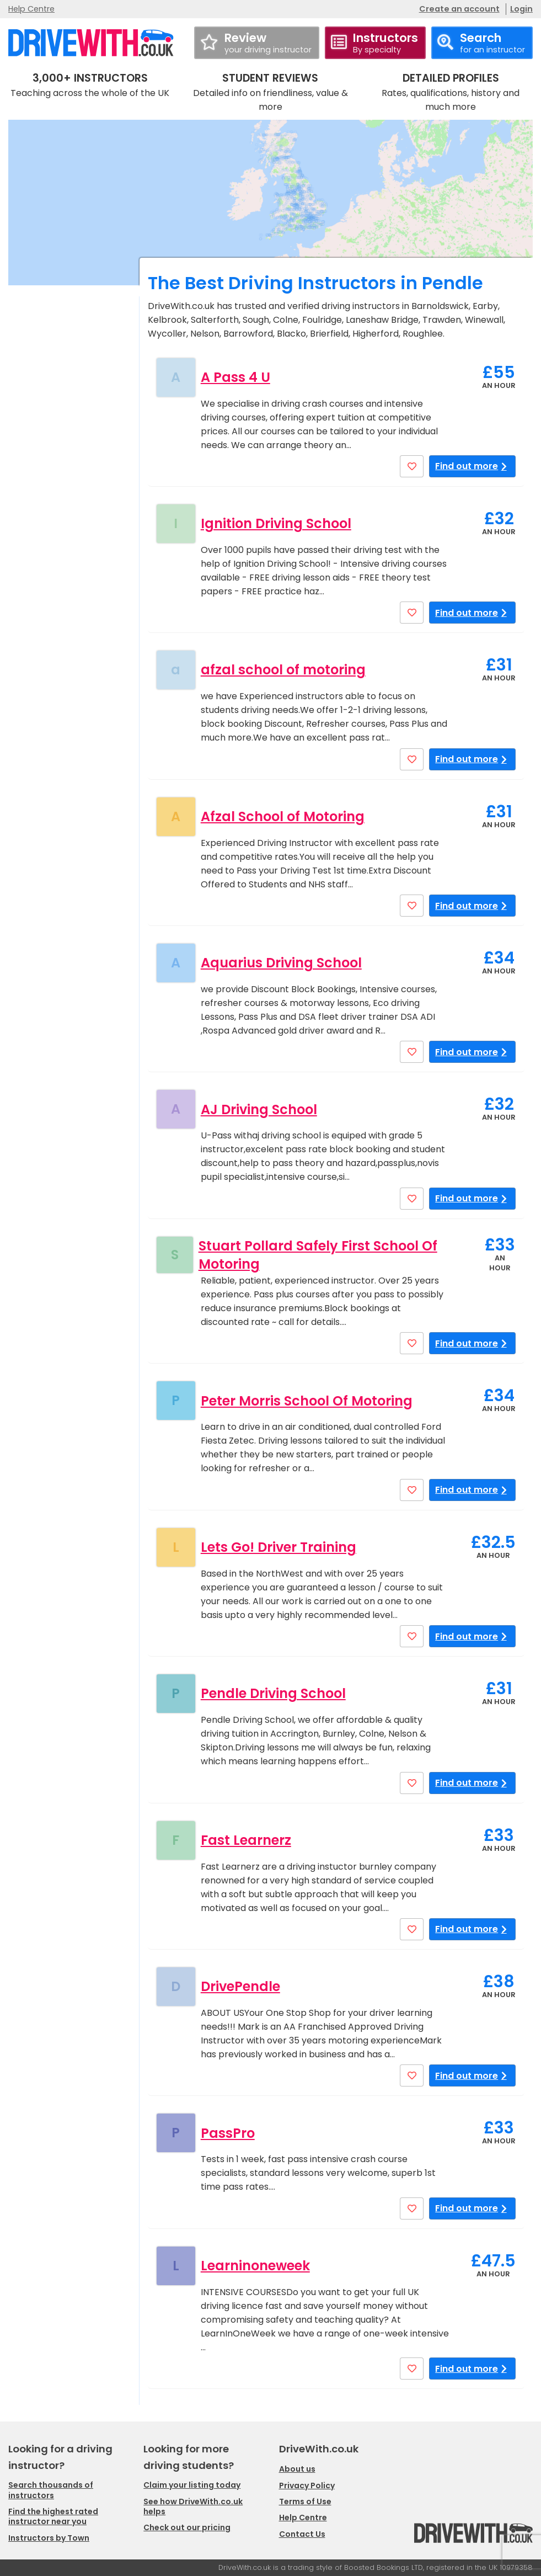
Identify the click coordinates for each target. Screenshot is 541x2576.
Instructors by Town (48, 2537)
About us (297, 2468)
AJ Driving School (259, 1109)
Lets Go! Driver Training (278, 1547)
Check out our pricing (187, 2527)
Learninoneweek (255, 2265)
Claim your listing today (191, 2484)
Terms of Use (305, 2501)
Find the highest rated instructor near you (53, 2516)
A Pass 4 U (235, 377)
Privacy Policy (307, 2485)
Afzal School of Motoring (283, 816)
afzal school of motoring (283, 670)
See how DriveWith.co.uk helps (193, 2506)
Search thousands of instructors (50, 2489)
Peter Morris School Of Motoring (307, 1401)
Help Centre (31, 8)
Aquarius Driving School (281, 963)
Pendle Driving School (273, 1693)
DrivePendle (240, 1986)
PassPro (228, 2133)
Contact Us (302, 2534)
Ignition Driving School (276, 523)
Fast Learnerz (246, 1840)
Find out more (472, 466)
